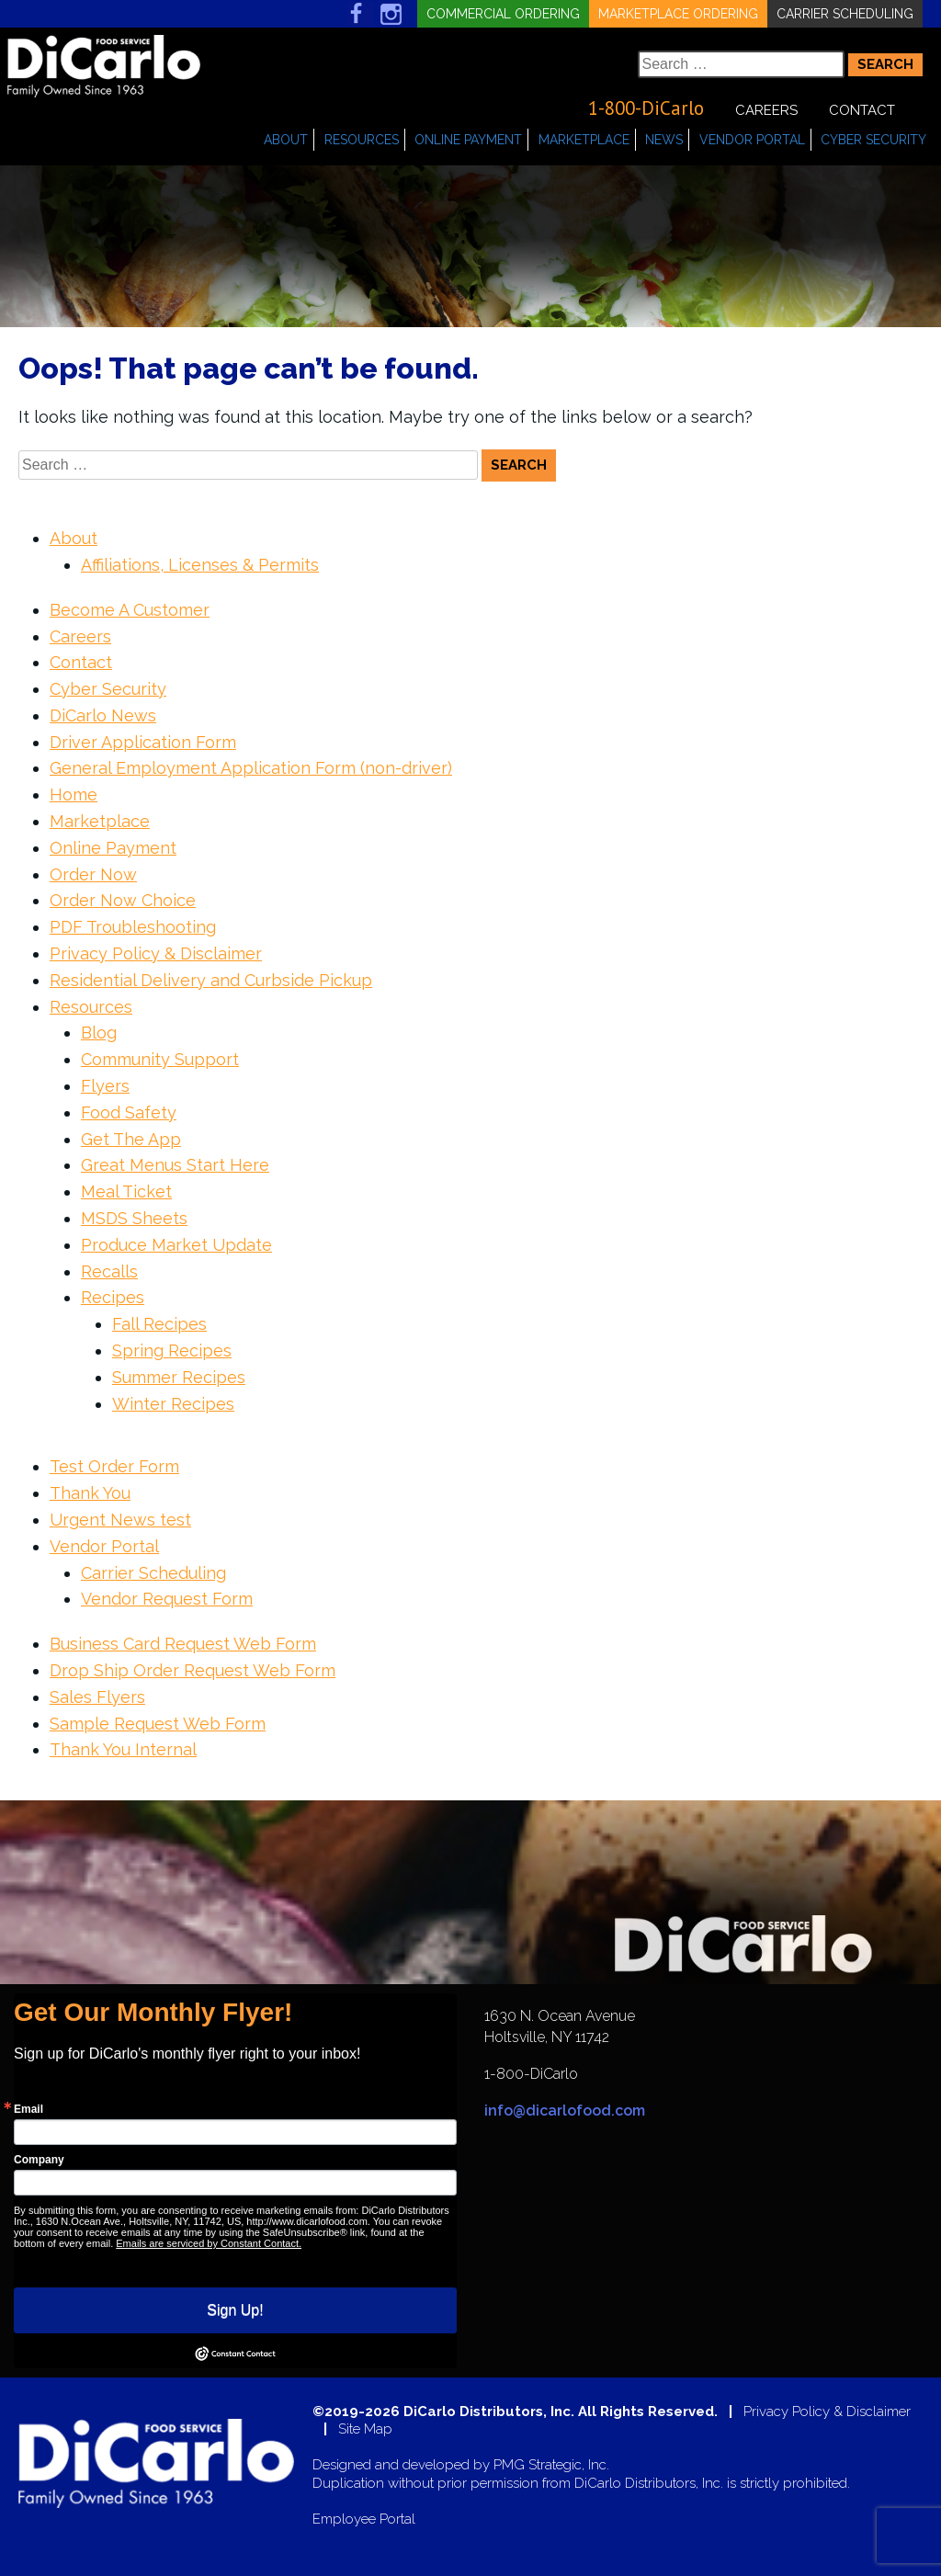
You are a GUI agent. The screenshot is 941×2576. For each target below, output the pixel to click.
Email (28, 2109)
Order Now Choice (123, 900)
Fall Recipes (159, 1323)
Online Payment (468, 139)
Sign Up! (235, 2310)
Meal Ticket (126, 1191)
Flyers (105, 1085)
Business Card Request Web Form (183, 1643)
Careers (766, 110)
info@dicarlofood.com (564, 2110)
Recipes (112, 1297)
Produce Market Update (176, 1244)
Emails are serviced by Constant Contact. (208, 2243)
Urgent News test (120, 1519)
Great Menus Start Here (175, 1165)
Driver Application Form (143, 742)
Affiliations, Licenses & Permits (200, 564)
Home (73, 794)
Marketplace (584, 139)
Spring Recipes (172, 1350)
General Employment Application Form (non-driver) (251, 767)
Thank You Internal (123, 1749)
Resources (361, 139)
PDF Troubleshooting (133, 926)
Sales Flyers (97, 1697)
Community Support (160, 1059)
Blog (99, 1032)
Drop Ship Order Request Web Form (192, 1670)
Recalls (109, 1271)
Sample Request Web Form (158, 1723)
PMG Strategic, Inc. (551, 2465)
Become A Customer (130, 609)
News (664, 139)
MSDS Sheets (134, 1218)
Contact (862, 110)
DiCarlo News (103, 715)
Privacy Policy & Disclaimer (156, 953)
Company (39, 2159)
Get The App (131, 1139)
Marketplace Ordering (678, 13)
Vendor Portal (752, 139)
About (286, 139)
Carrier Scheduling (845, 13)
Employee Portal (363, 2519)
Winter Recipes (173, 1403)
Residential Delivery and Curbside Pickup (211, 980)
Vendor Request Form (167, 1598)
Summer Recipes (178, 1377)
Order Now (93, 874)
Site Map (365, 2429)
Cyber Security (873, 139)
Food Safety (128, 1112)
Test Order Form (114, 1466)
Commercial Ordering (503, 13)
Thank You (90, 1493)
